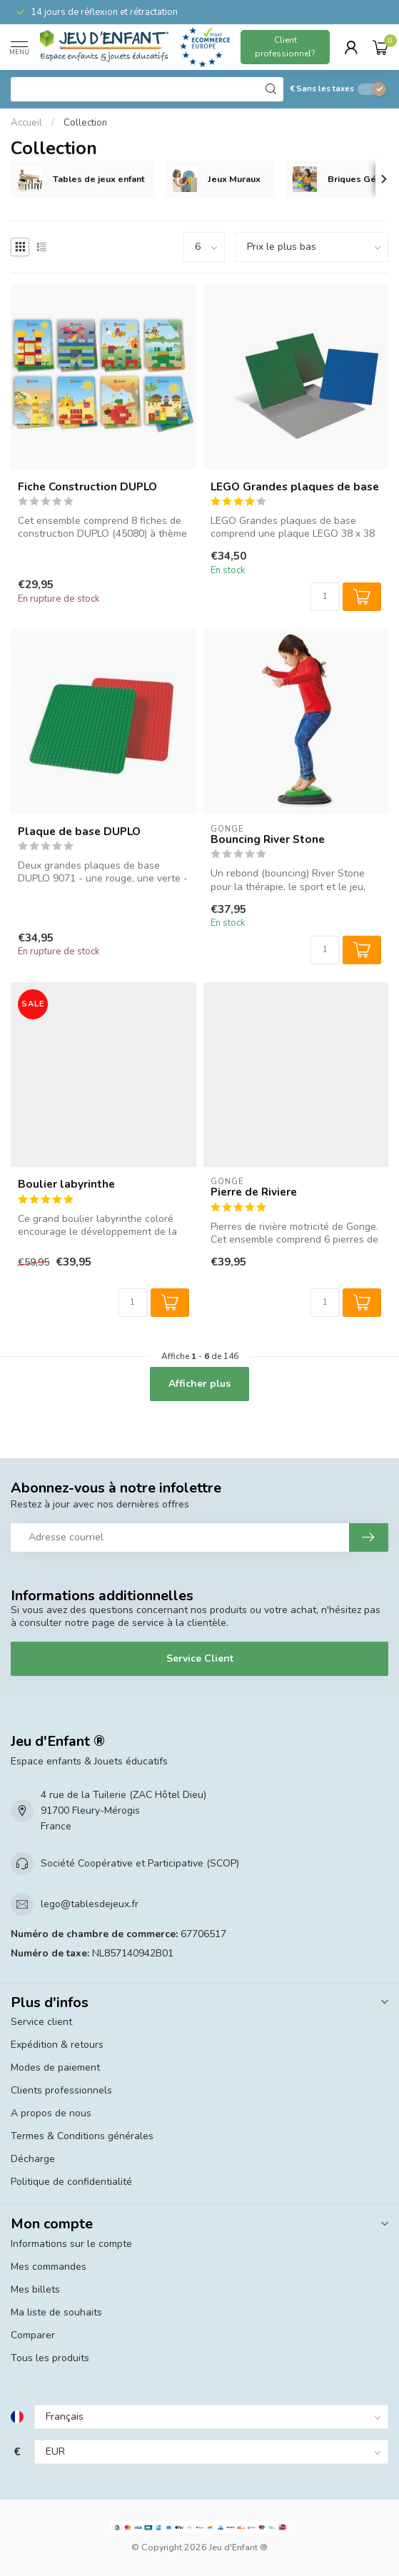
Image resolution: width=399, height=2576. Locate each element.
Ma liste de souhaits (56, 2312)
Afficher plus (199, 1383)
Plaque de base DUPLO (79, 831)
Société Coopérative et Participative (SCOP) (140, 1863)
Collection (85, 122)
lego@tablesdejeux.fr (89, 1904)
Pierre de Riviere (254, 1192)
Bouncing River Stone (268, 839)
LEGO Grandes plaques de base (295, 486)
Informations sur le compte (71, 2244)
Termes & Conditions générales (82, 2136)
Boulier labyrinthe (66, 1184)
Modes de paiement (55, 2067)
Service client (41, 2022)
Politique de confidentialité (71, 2181)
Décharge (33, 2159)
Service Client (199, 1658)
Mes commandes (48, 2266)
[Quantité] (324, 596)
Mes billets (35, 2289)
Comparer (33, 2335)
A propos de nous (51, 2113)
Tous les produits (50, 2358)
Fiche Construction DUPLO (87, 486)
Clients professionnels (61, 2090)
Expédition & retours (57, 2044)
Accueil (26, 122)
